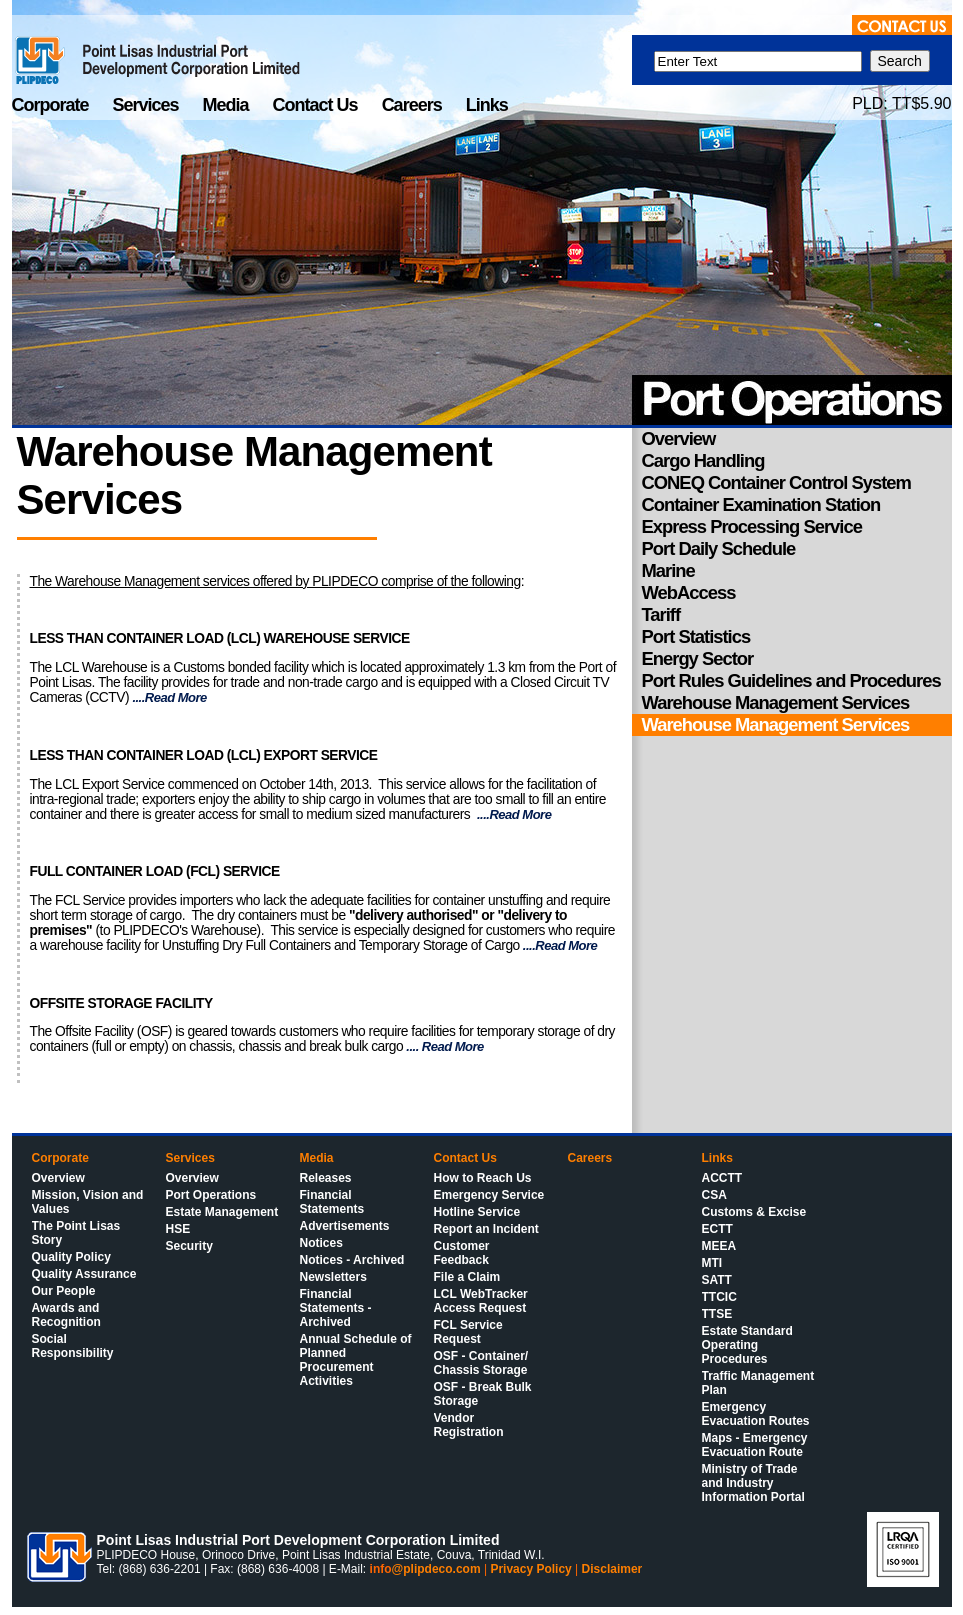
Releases (326, 1178)
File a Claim (467, 1277)
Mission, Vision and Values (88, 1202)
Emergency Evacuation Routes (756, 1414)
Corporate (52, 105)
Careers (414, 105)
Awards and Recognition (66, 1315)
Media (228, 105)
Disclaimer (612, 1569)
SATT (717, 1280)
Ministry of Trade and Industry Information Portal (753, 1483)
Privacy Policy (530, 1569)
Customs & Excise (754, 1212)
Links (487, 105)
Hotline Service (477, 1212)
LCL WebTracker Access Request (481, 1301)
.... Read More (443, 1046)
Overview (58, 1178)
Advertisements (345, 1226)
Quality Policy (71, 1257)
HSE (178, 1229)
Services (148, 105)
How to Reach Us (483, 1178)
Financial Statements (332, 1202)
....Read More (169, 697)
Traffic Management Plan (758, 1383)
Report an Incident (486, 1229)
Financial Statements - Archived (336, 1308)
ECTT (717, 1229)
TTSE (717, 1314)
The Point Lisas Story (76, 1233)
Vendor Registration (469, 1425)
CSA (714, 1195)
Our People (64, 1291)
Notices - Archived (352, 1260)
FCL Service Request (468, 1332)
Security (189, 1246)
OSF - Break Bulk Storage (483, 1394)
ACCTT (722, 1178)
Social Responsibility (73, 1346)
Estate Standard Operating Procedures (747, 1345)
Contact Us (317, 105)
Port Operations (211, 1195)
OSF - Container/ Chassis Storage (481, 1363)
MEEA (719, 1246)
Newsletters (333, 1277)
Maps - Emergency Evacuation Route (755, 1445)
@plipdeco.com (436, 1569)
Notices (321, 1243)
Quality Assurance (84, 1274)
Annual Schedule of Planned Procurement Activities (356, 1360)
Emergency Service (489, 1195)
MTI (712, 1263)
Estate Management (222, 1212)
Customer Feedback (462, 1253)
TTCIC (719, 1297)
